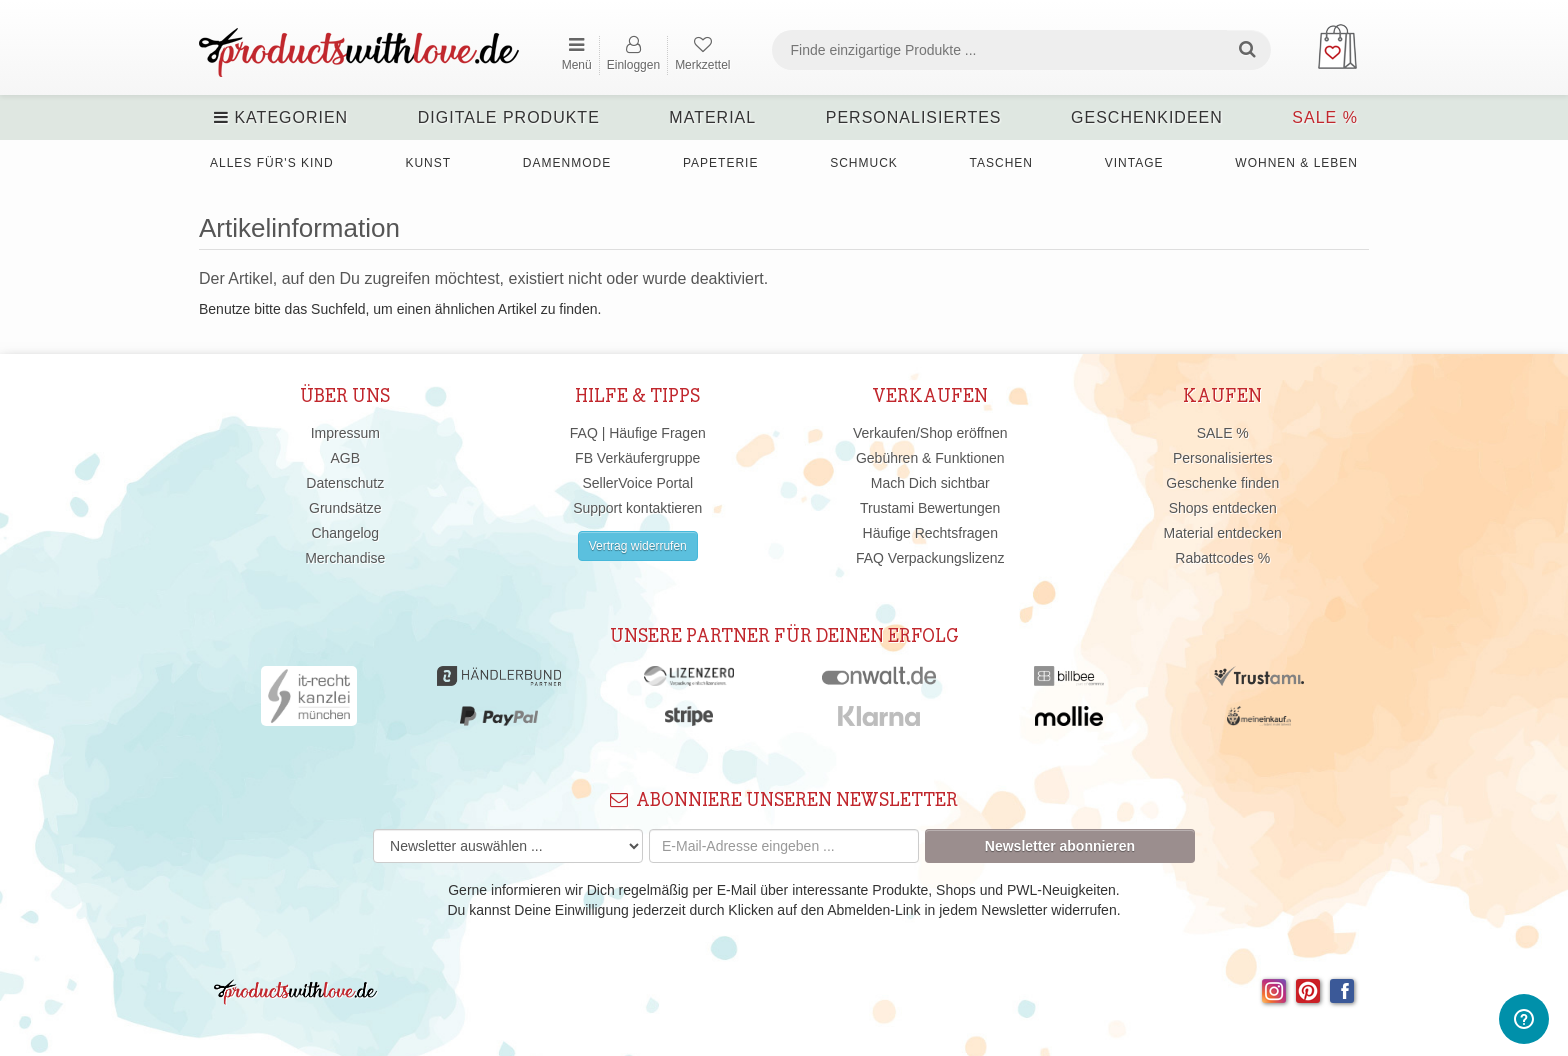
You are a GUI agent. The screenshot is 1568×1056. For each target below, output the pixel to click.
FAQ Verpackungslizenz (930, 558)
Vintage (1134, 163)
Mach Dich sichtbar (930, 483)
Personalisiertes (914, 117)
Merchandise (345, 558)
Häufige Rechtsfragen (930, 533)
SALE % (1325, 117)
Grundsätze (345, 508)
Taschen (1001, 163)
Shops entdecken (1223, 508)
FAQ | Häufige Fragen (638, 433)
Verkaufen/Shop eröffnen (930, 433)
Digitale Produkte (509, 117)
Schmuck (864, 163)
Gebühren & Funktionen (930, 458)
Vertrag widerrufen (638, 546)
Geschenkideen (1147, 117)
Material (712, 117)
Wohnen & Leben (1296, 163)
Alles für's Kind (272, 163)
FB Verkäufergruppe (637, 458)
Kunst (428, 163)
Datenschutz (345, 483)
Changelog (345, 533)
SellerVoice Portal (637, 483)
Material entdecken (1223, 533)
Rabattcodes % (1222, 558)
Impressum (345, 433)
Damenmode (567, 163)
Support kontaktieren (637, 508)
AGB (345, 458)
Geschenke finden (1222, 483)
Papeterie (720, 163)
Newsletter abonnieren (1060, 846)
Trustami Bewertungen (930, 508)
